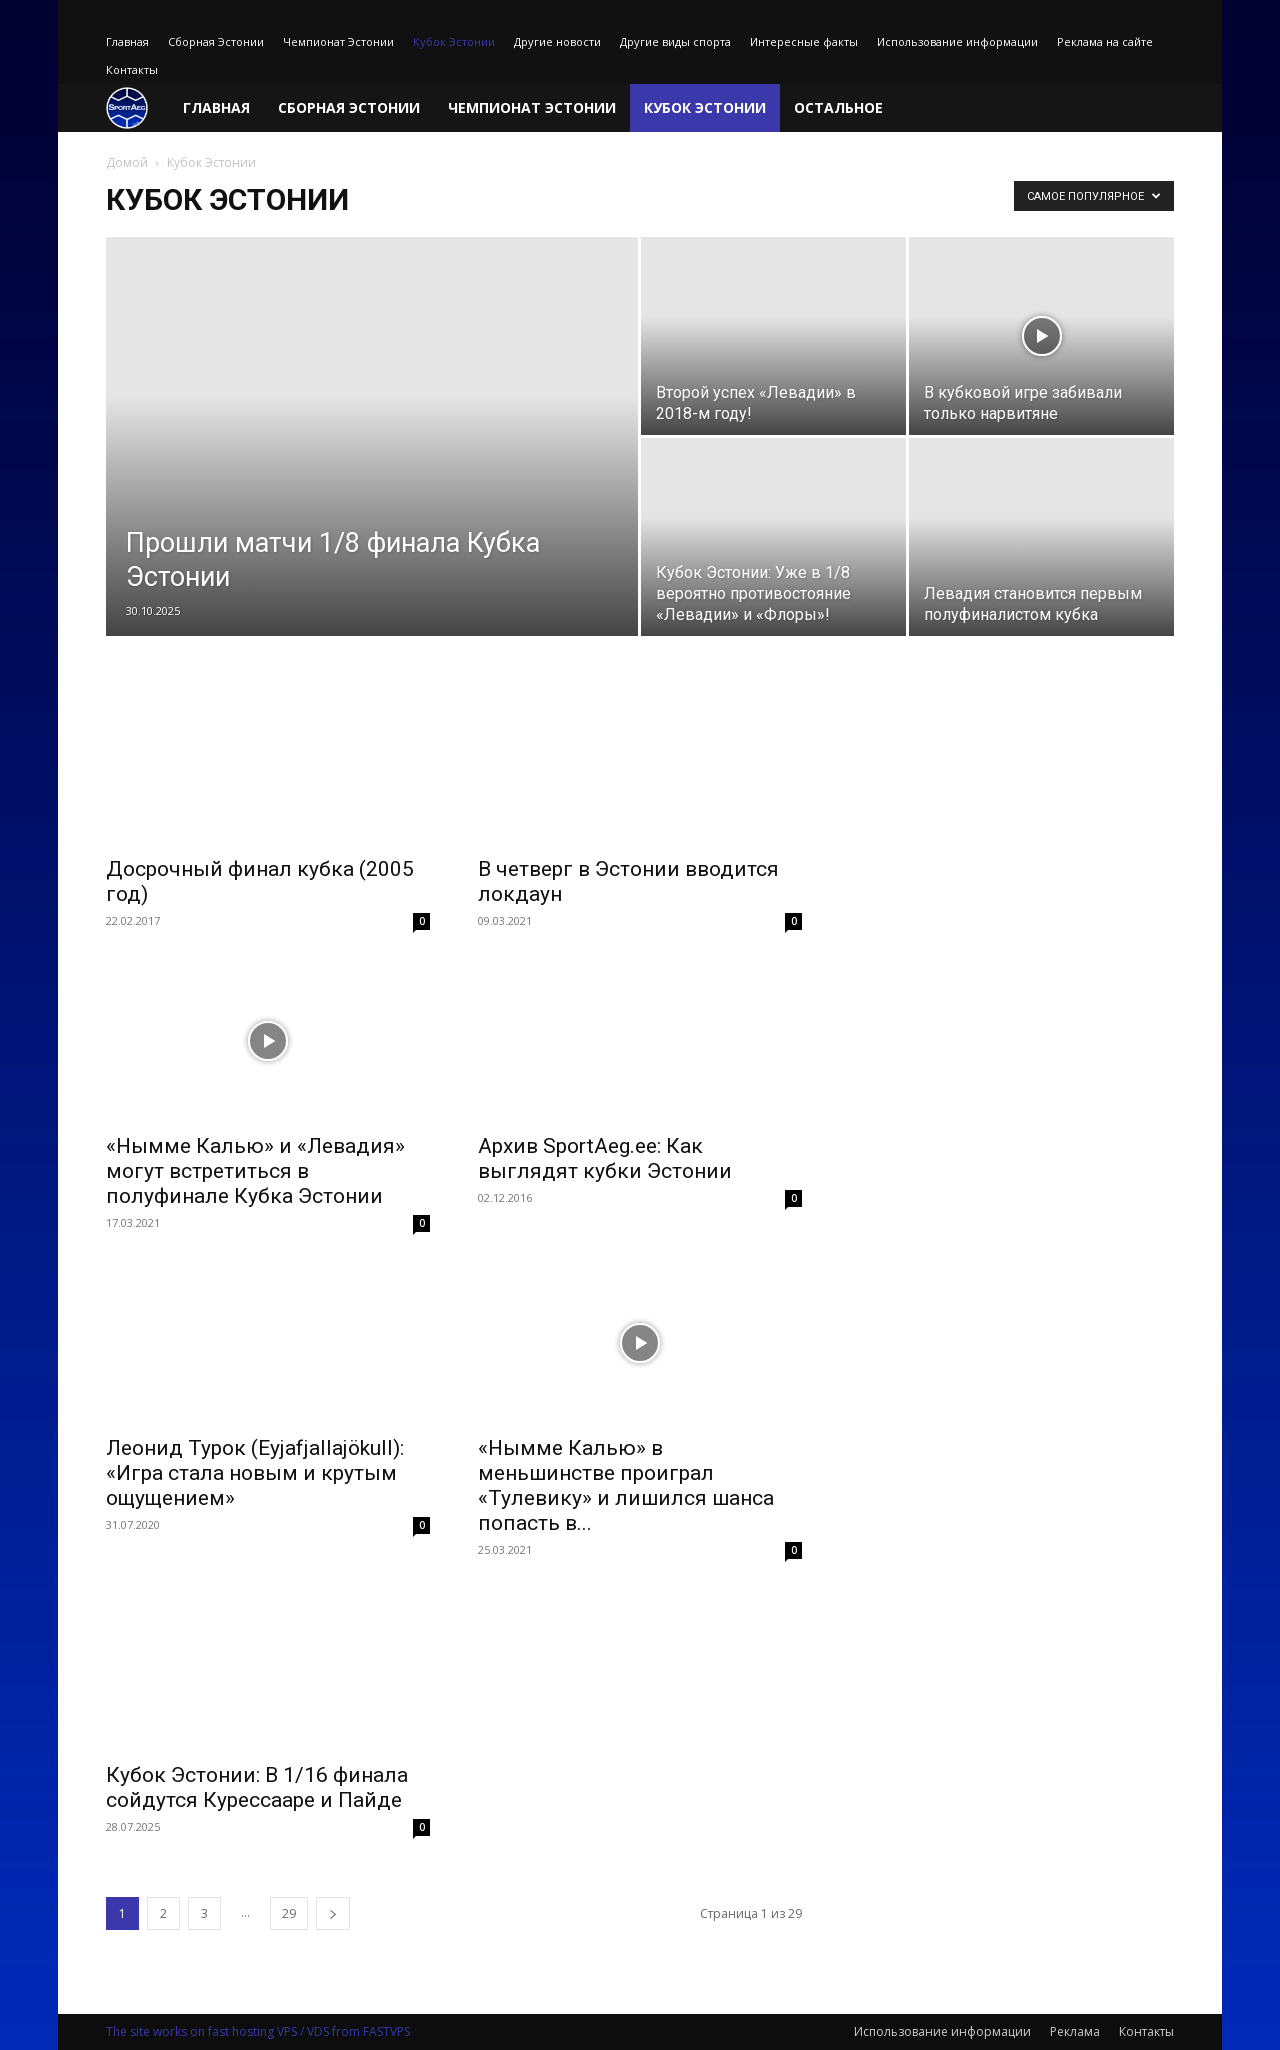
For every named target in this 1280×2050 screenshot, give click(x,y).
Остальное (838, 107)
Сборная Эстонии (216, 41)
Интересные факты (804, 41)
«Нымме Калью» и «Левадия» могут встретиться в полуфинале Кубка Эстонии (255, 1171)
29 (289, 1913)
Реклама (1075, 2031)
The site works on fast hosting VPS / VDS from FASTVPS (258, 2031)
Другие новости (557, 41)
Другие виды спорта (675, 41)
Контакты (132, 69)
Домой (127, 162)
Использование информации (957, 41)
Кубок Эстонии (454, 41)
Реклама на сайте (1105, 41)
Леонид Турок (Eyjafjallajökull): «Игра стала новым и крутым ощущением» (255, 1473)
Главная (127, 41)
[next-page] (333, 1913)
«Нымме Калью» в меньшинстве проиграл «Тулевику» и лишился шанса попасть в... (626, 1485)
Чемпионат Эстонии (338, 41)
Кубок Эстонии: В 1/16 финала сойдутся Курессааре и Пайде (257, 1787)
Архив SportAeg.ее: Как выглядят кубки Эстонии (605, 1158)
